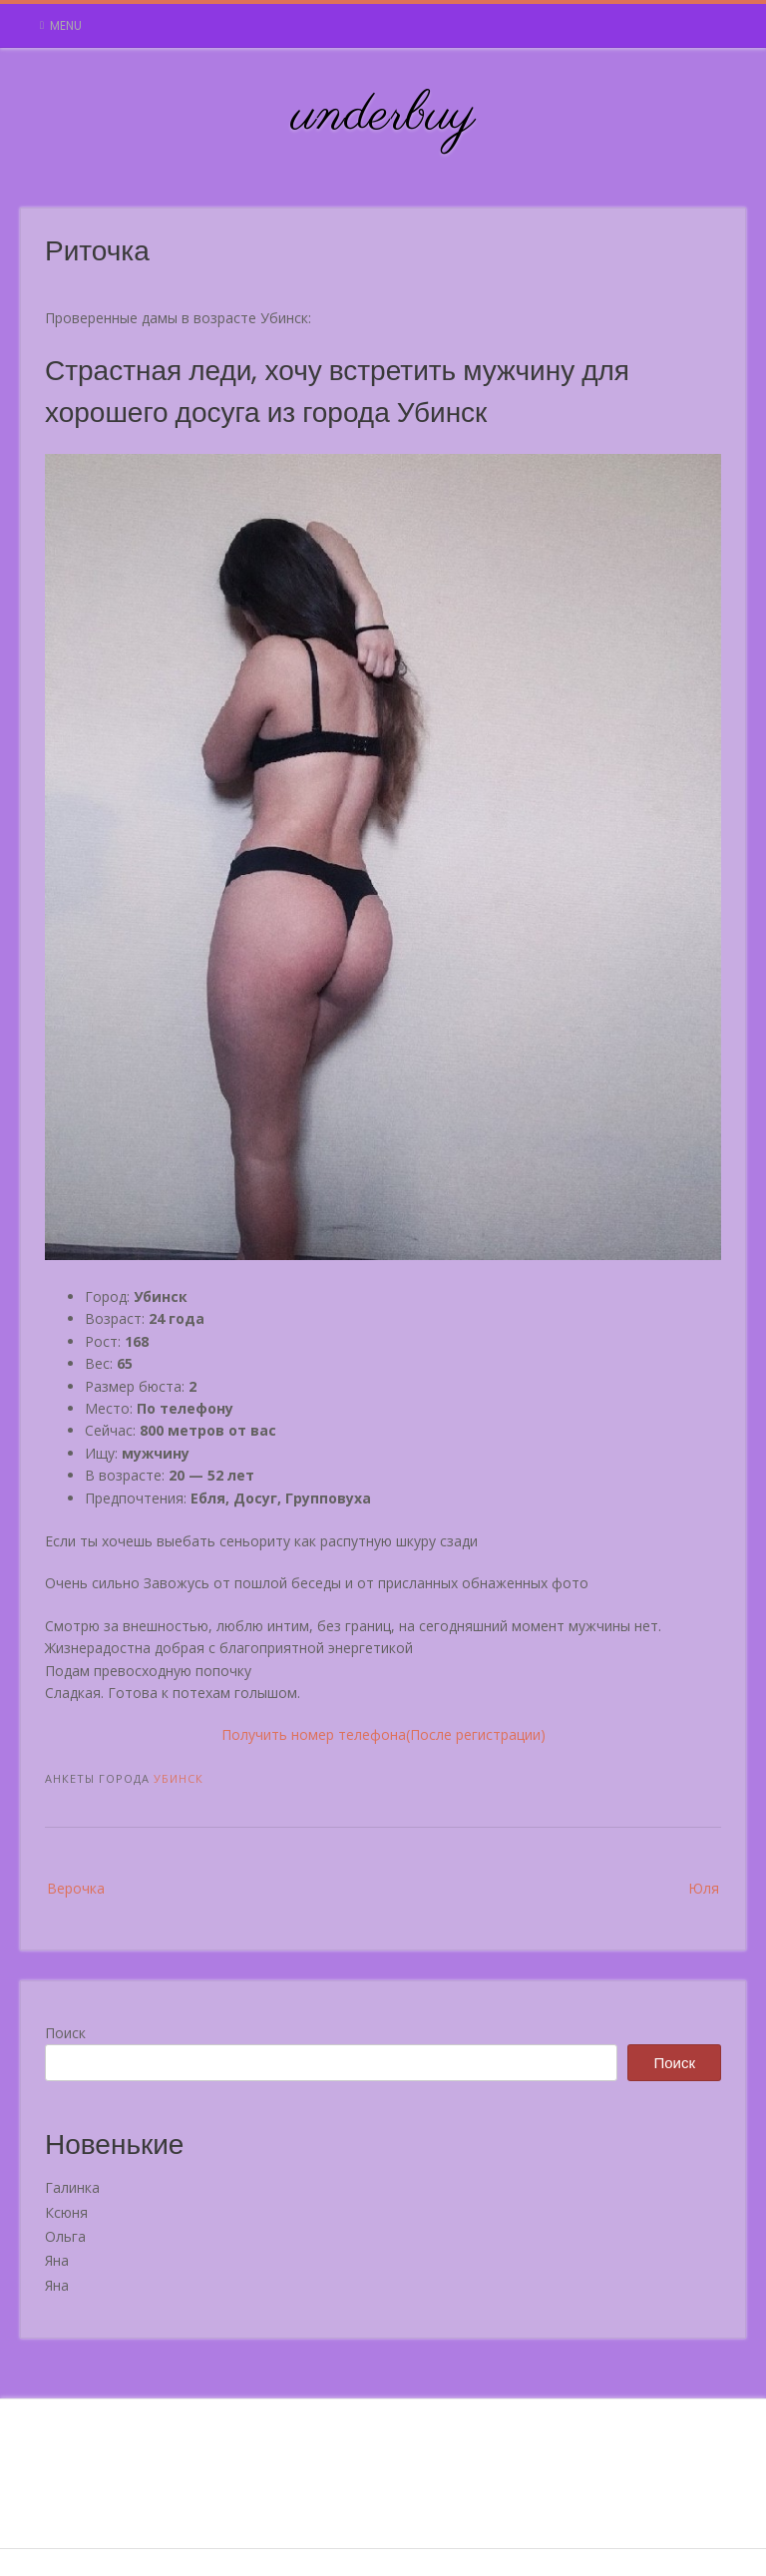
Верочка (76, 1888)
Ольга (65, 2236)
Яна (57, 2260)
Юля (703, 1888)
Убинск (178, 1778)
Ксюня (66, 2212)
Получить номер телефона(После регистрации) (383, 1734)
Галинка (72, 2187)
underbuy (383, 116)
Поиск (65, 2032)
